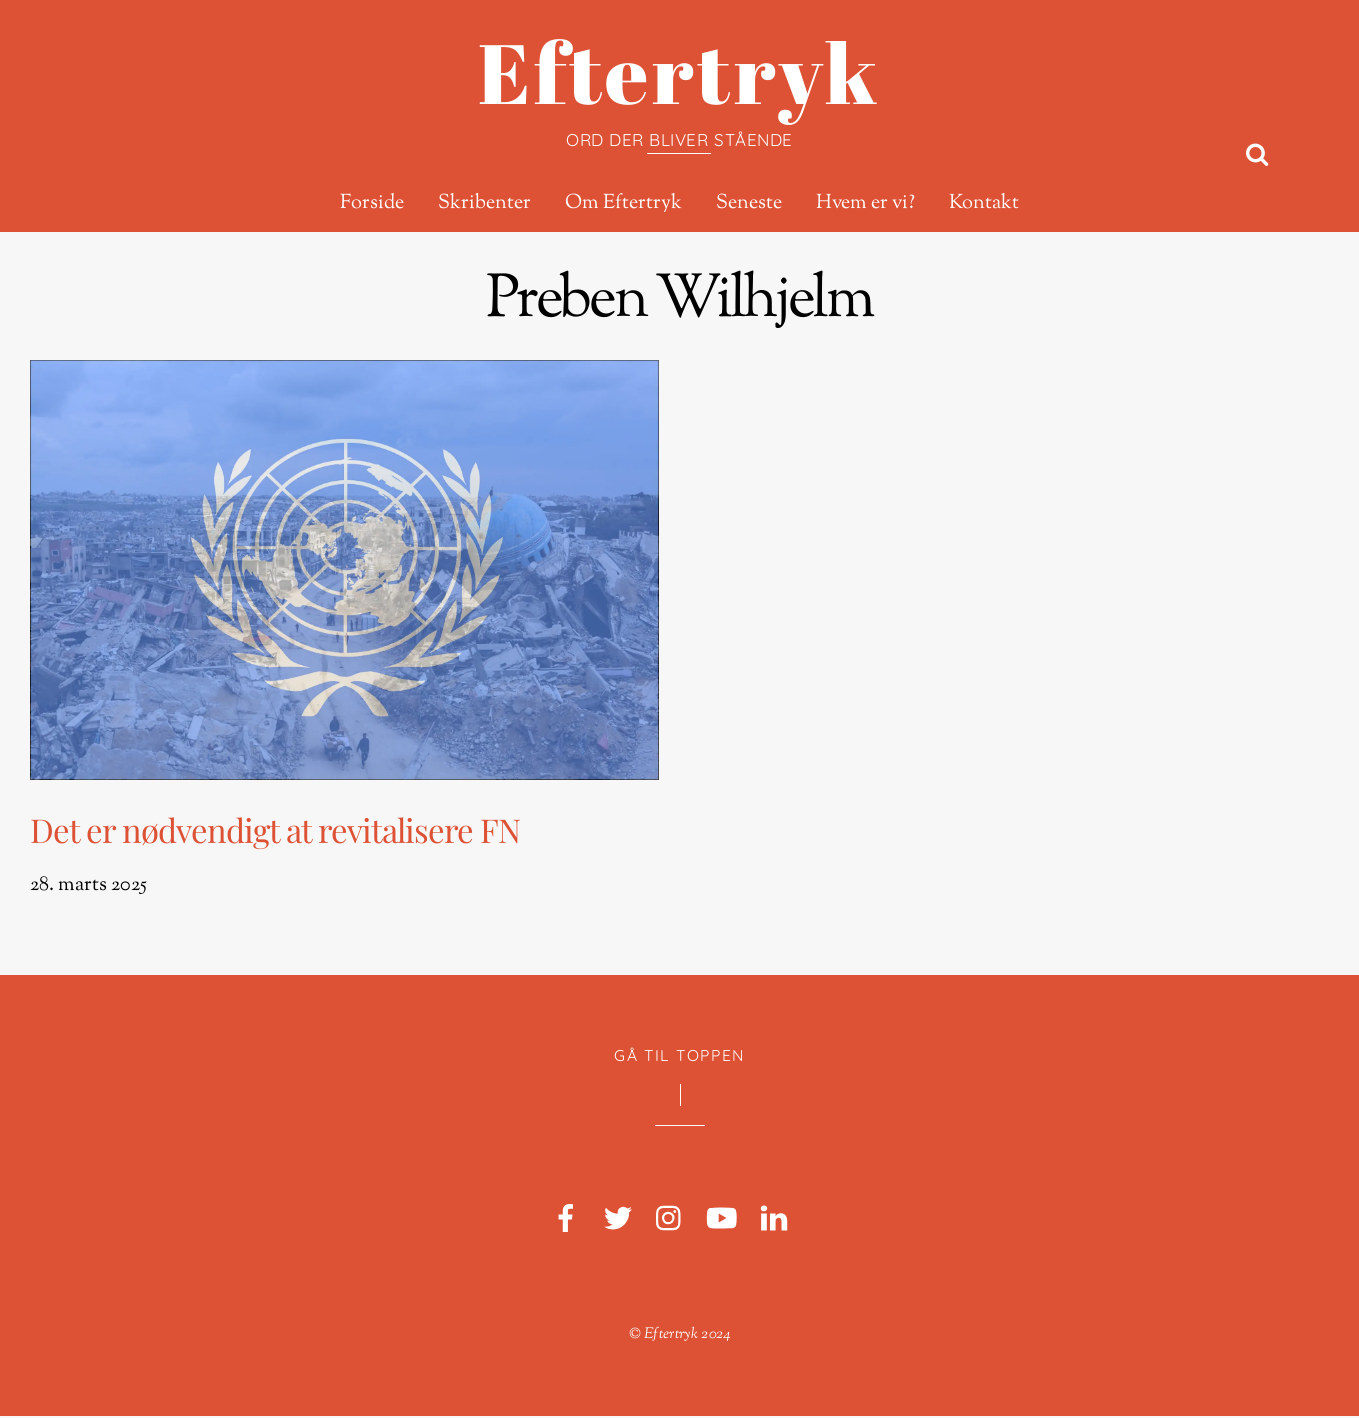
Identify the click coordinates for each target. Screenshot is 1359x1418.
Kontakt (984, 204)
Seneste (749, 204)
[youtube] (722, 1221)
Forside (372, 204)
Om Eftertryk (623, 204)
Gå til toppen (679, 1056)
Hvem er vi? (865, 204)
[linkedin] (774, 1221)
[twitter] (618, 1221)
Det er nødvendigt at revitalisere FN (275, 830)
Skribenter (484, 204)
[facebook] (566, 1221)
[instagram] (670, 1221)
